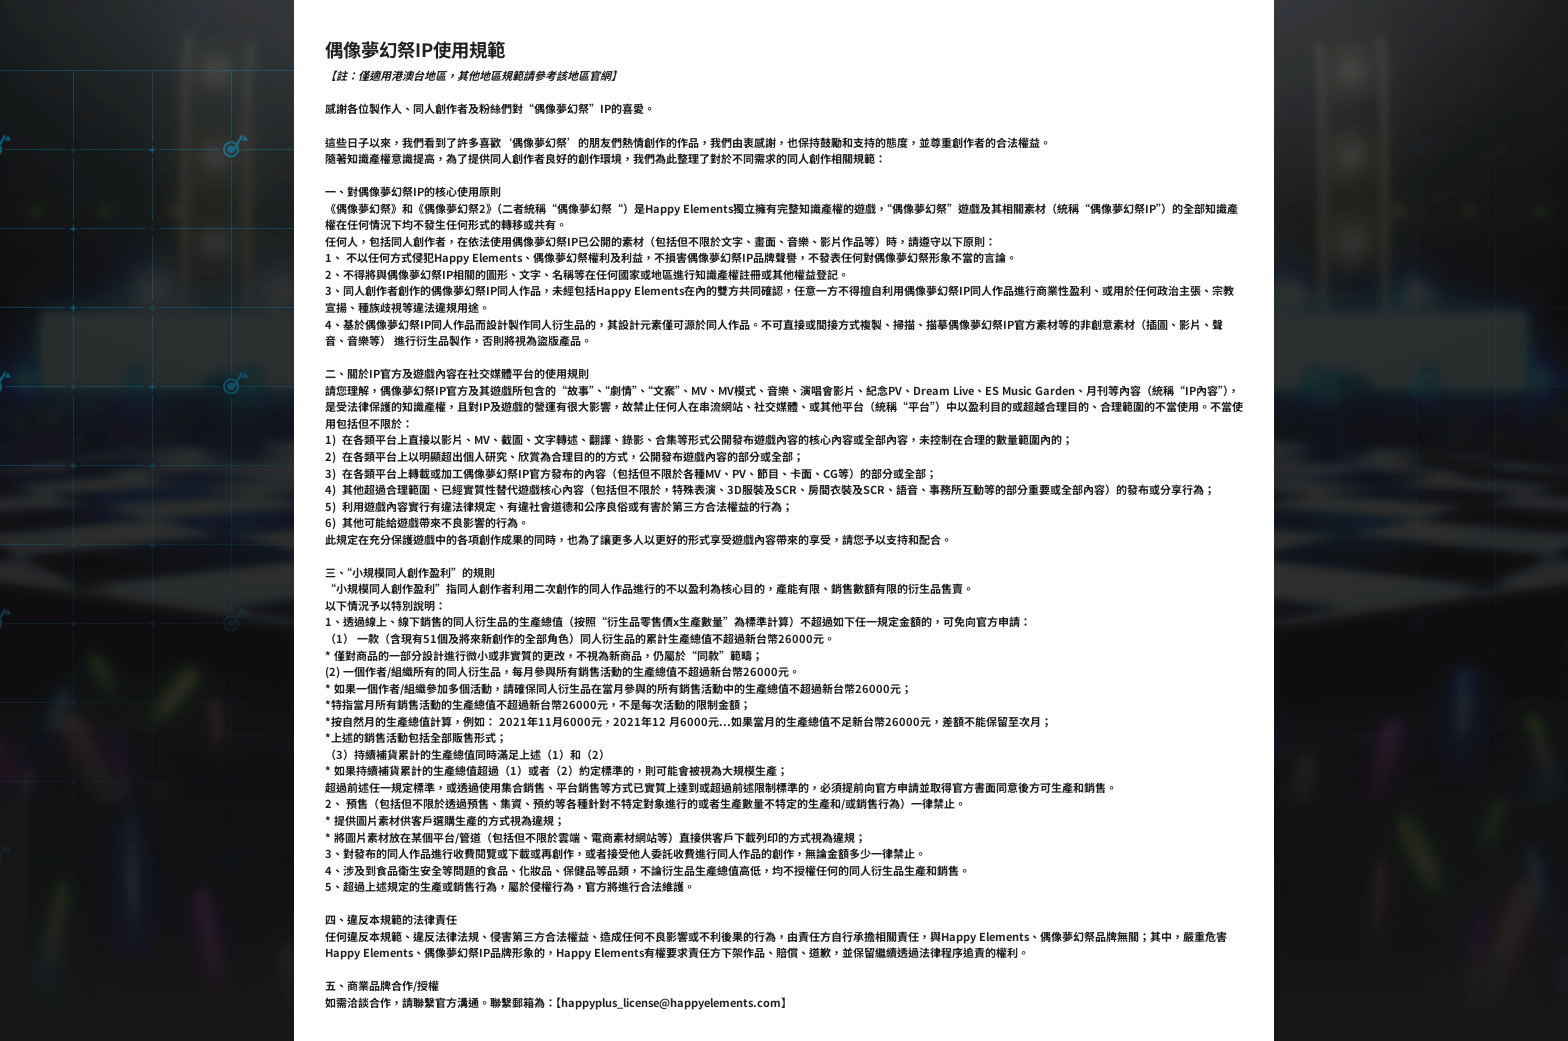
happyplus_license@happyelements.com (671, 1002)
